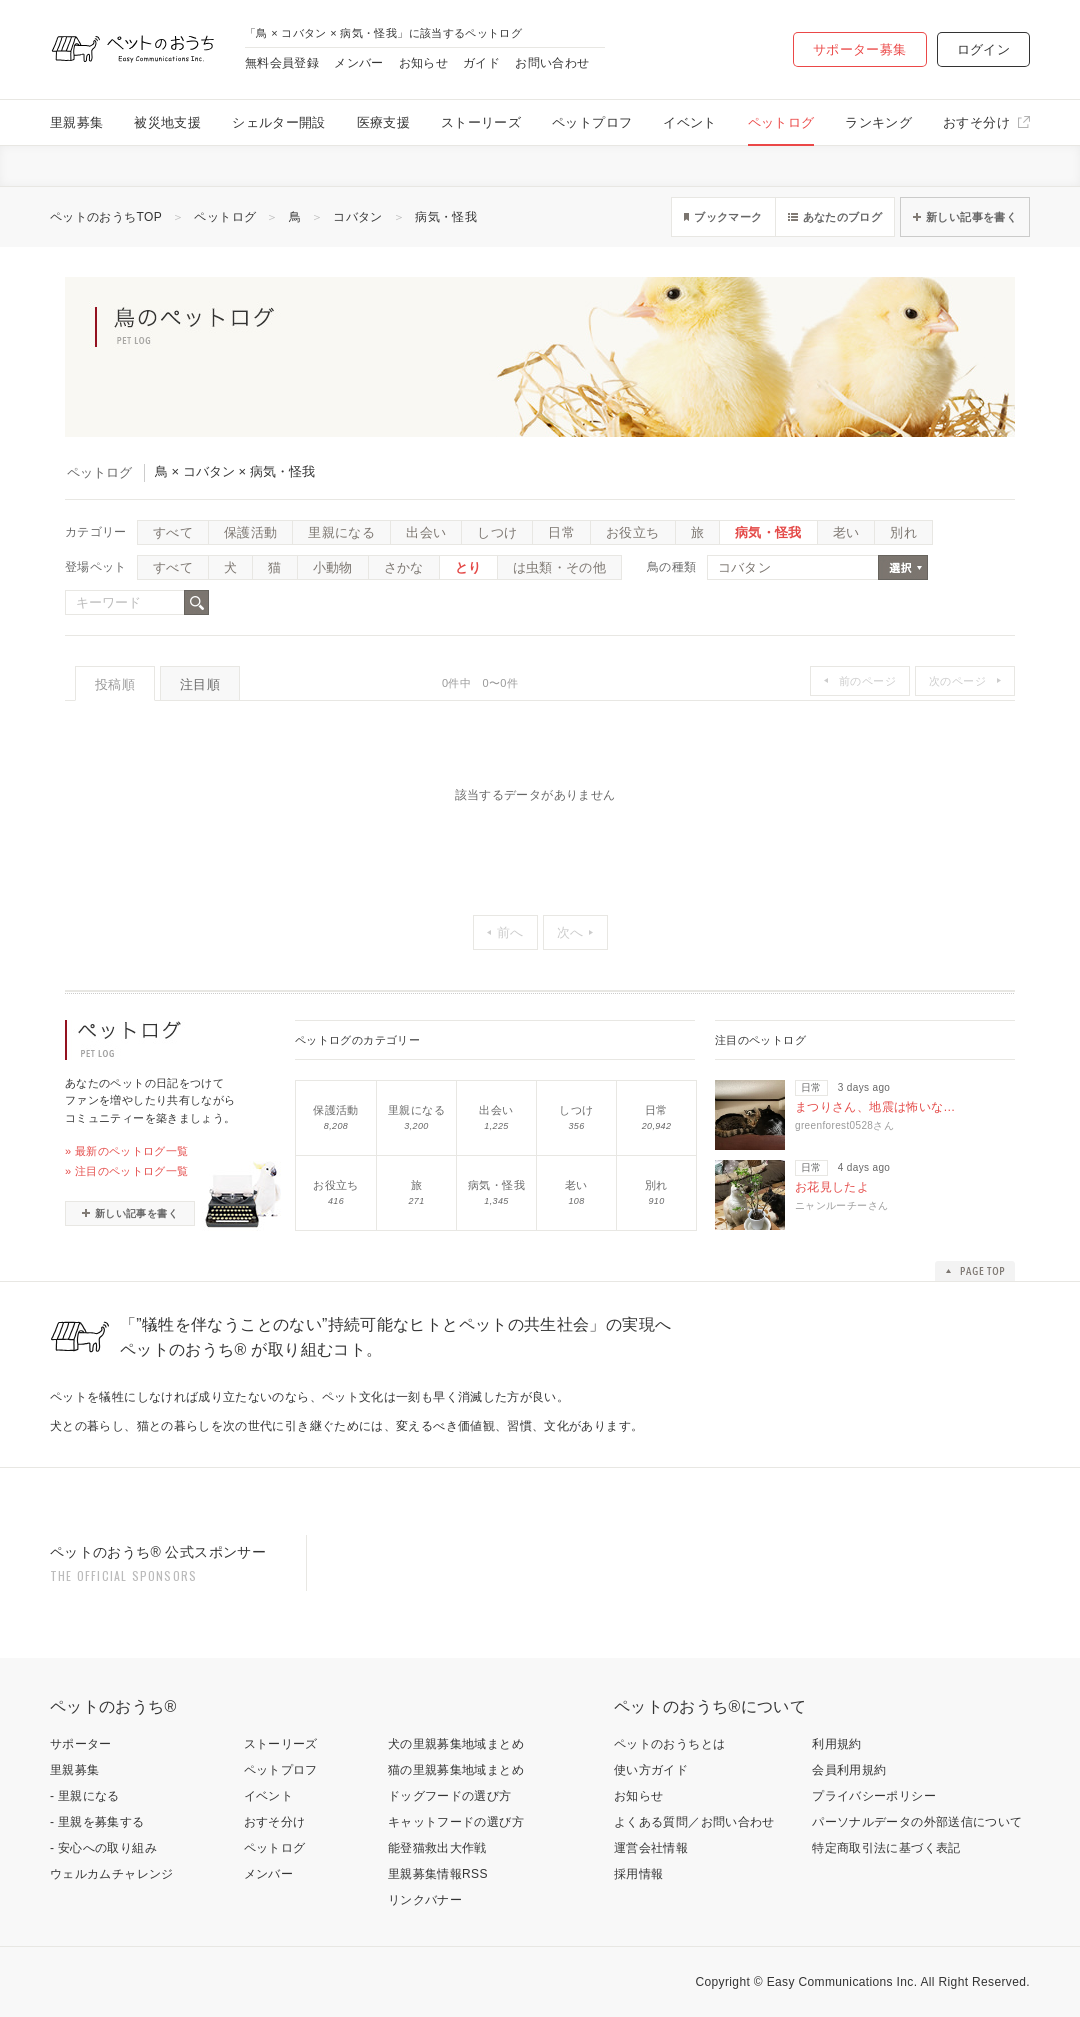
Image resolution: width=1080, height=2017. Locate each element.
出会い (426, 532)
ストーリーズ (481, 122)
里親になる (341, 532)
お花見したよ (832, 1187)
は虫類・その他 (560, 567)
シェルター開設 (279, 122)
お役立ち (632, 532)
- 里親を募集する (97, 1822)
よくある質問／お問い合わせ (694, 1822)
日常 (561, 532)
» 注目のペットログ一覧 (127, 1171)
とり (468, 567)
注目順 (200, 684)
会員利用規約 (849, 1770)
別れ (903, 532)
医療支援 (383, 122)
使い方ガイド (651, 1770)
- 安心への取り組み (103, 1848)
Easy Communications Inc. (842, 1982)
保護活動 (250, 532)
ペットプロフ (592, 122)
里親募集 (76, 122)
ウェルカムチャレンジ (112, 1874)
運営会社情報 (651, 1848)
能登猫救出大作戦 (437, 1848)
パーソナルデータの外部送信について (917, 1822)
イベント (689, 122)
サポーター (81, 1744)
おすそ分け (976, 122)
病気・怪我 (446, 217)
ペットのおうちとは (669, 1744)
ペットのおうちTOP (106, 217)
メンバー (358, 63)
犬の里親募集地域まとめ (456, 1744)
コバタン (357, 217)
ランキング (878, 122)
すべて (173, 532)
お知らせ (423, 63)
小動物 (333, 567)
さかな (404, 567)
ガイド (481, 63)
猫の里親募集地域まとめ (456, 1770)
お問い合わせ (552, 63)
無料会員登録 (282, 63)
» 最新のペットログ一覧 (127, 1151)
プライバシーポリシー (874, 1796)
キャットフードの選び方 (456, 1822)
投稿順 (115, 684)
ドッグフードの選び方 (450, 1796)
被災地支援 (167, 122)
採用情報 (638, 1874)
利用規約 (836, 1744)
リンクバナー (425, 1900)
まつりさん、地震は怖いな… (875, 1107)
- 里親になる (85, 1796)
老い (846, 532)
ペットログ (781, 122)
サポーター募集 (860, 49)
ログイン (983, 49)
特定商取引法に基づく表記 (886, 1848)
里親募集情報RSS (438, 1874)
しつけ (497, 532)
